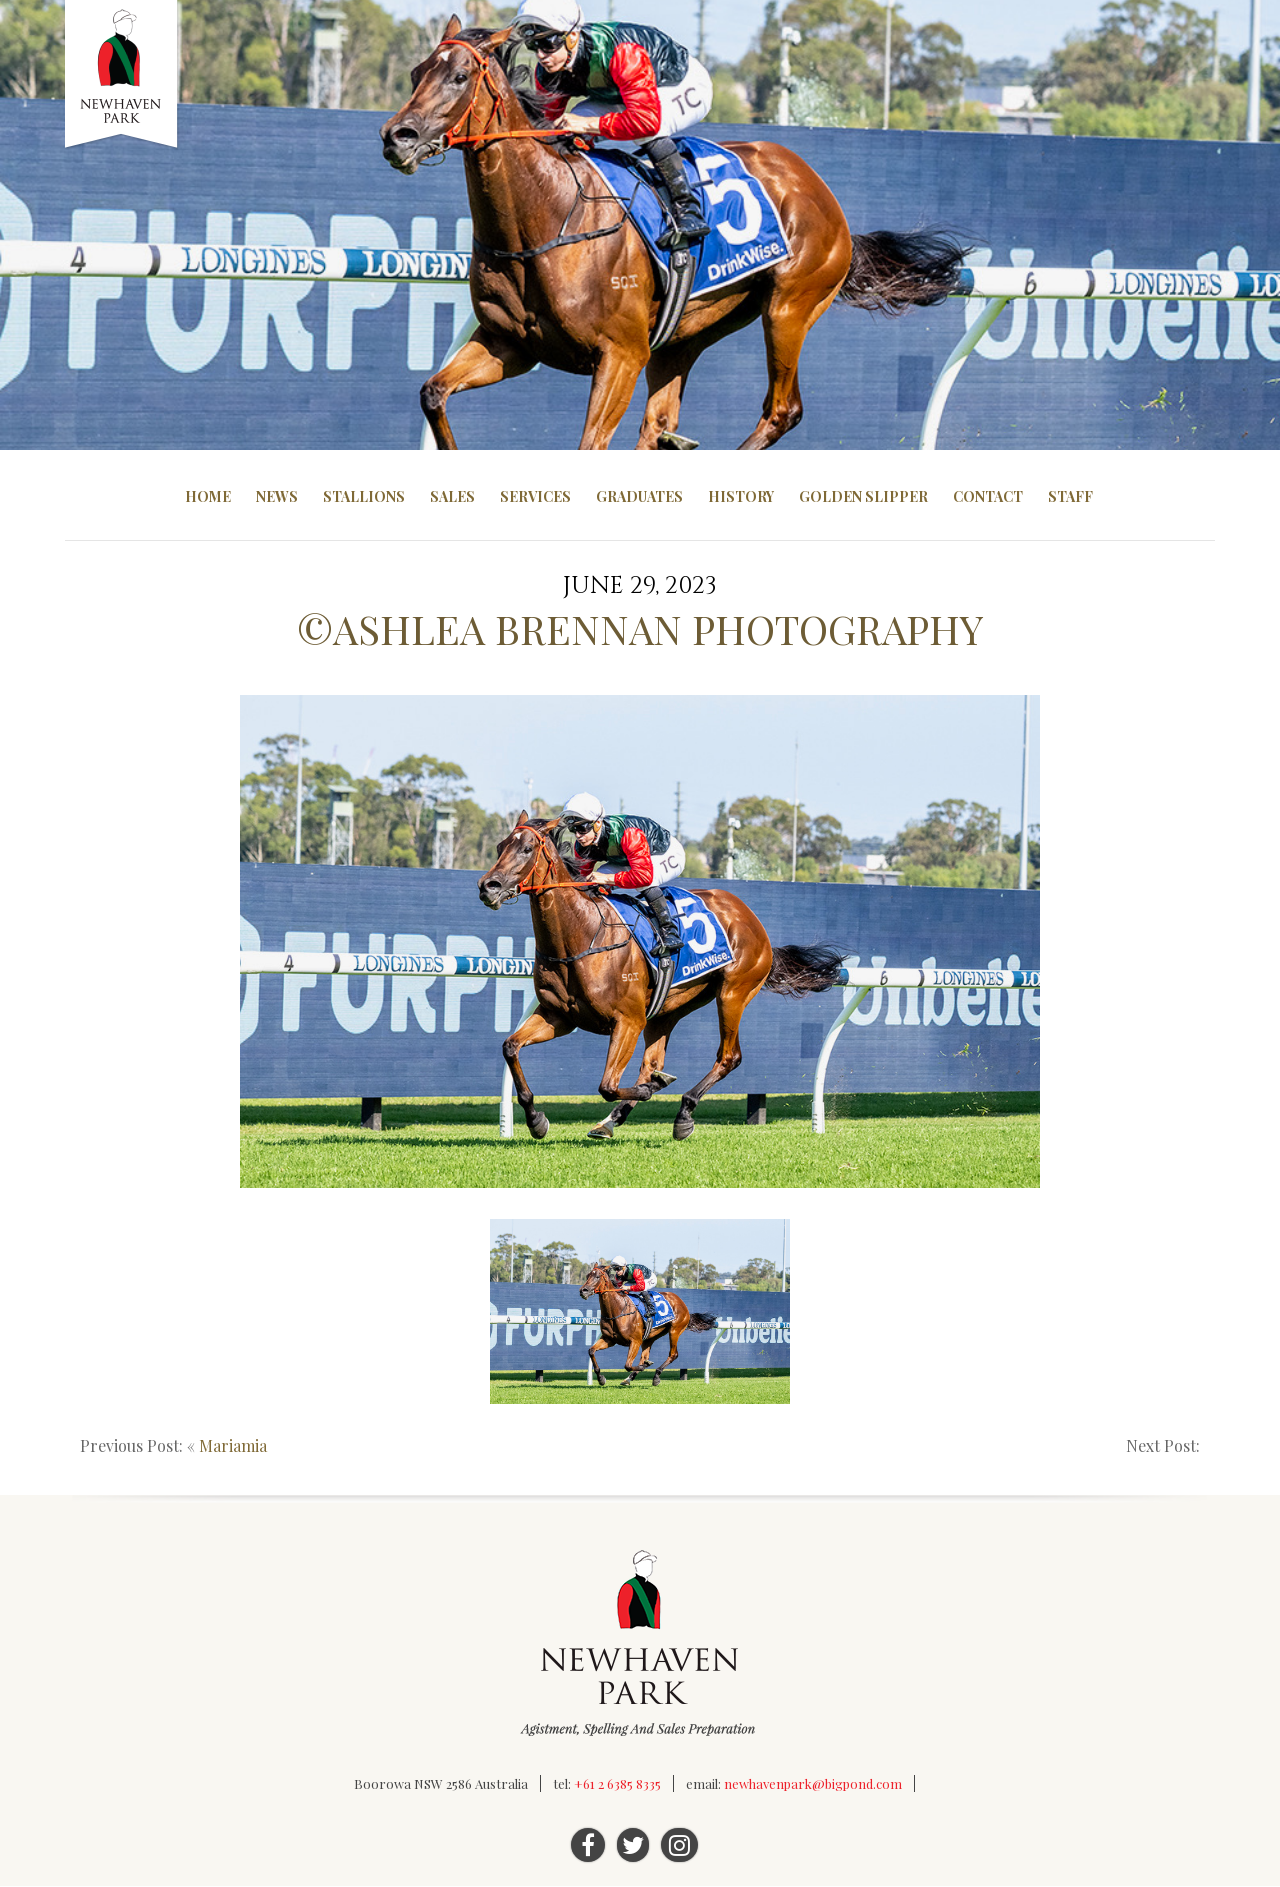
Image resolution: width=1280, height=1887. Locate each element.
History (741, 496)
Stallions (364, 496)
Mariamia (233, 1446)
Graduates (639, 496)
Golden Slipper (863, 496)
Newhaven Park (122, 75)
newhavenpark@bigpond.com (813, 1784)
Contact (988, 496)
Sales (452, 496)
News (277, 496)
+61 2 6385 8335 (617, 1784)
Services (535, 496)
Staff (1070, 496)
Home (208, 496)
